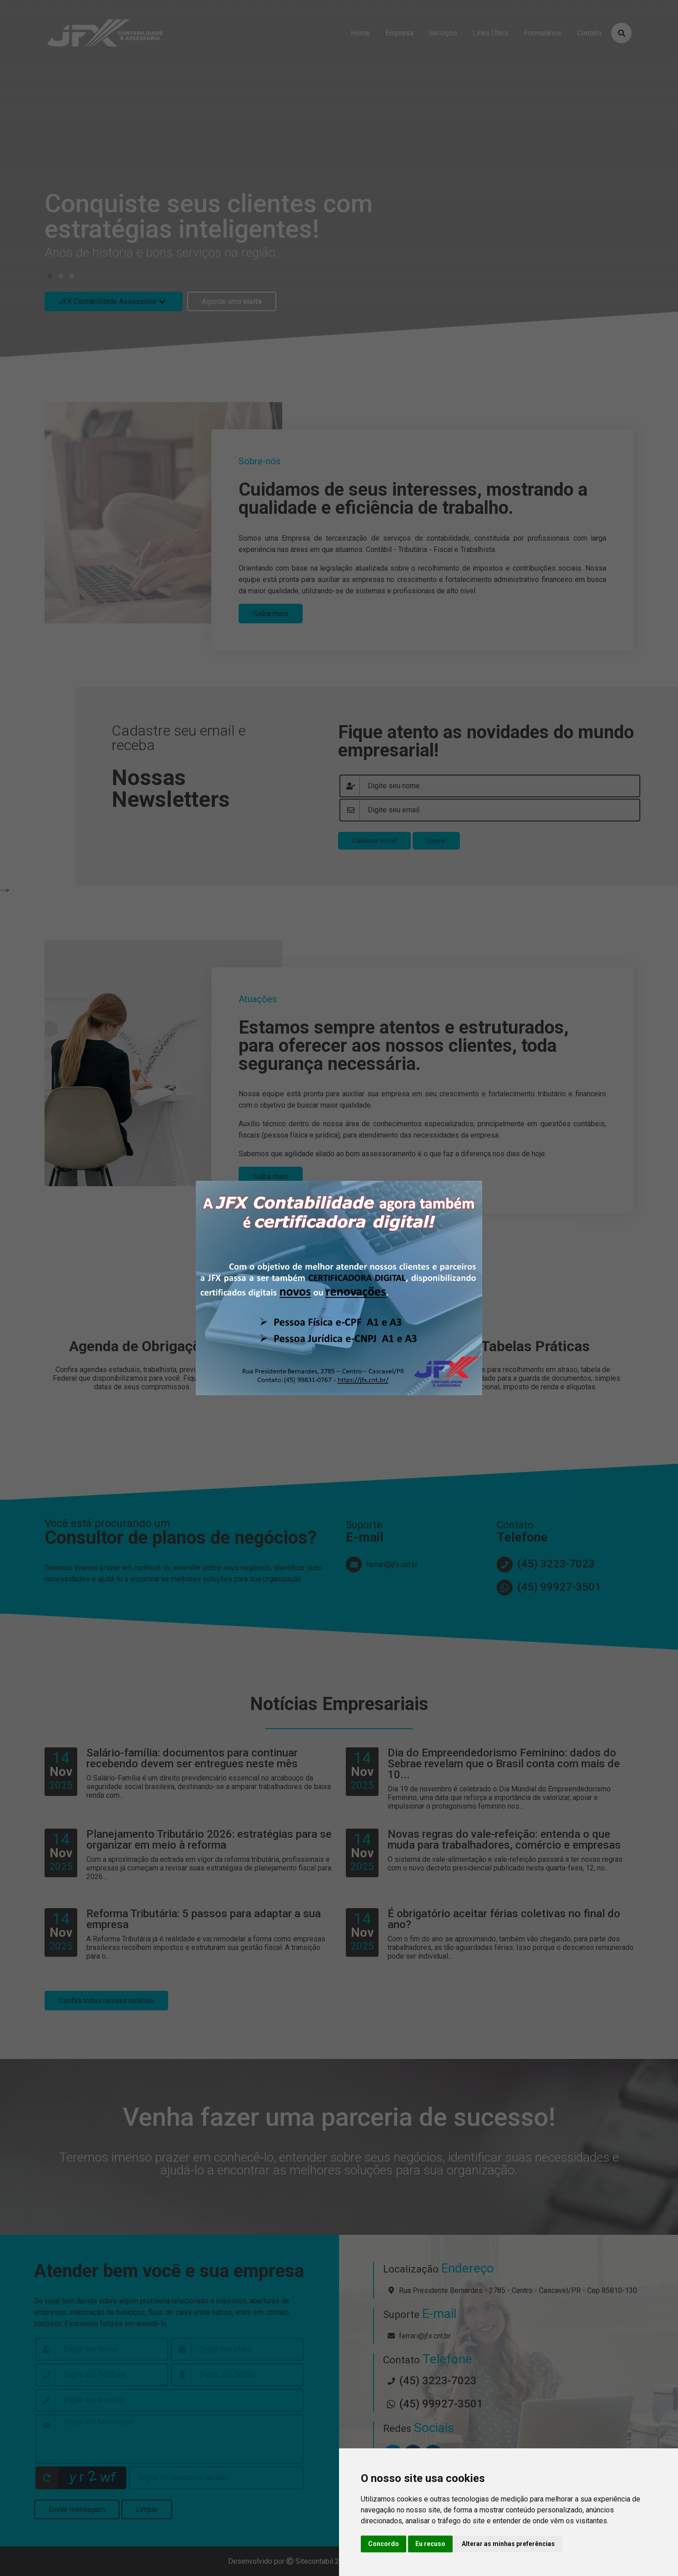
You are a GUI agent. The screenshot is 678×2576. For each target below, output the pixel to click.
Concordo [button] (383, 2543)
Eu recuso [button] (430, 2543)
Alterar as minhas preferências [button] (508, 2543)
